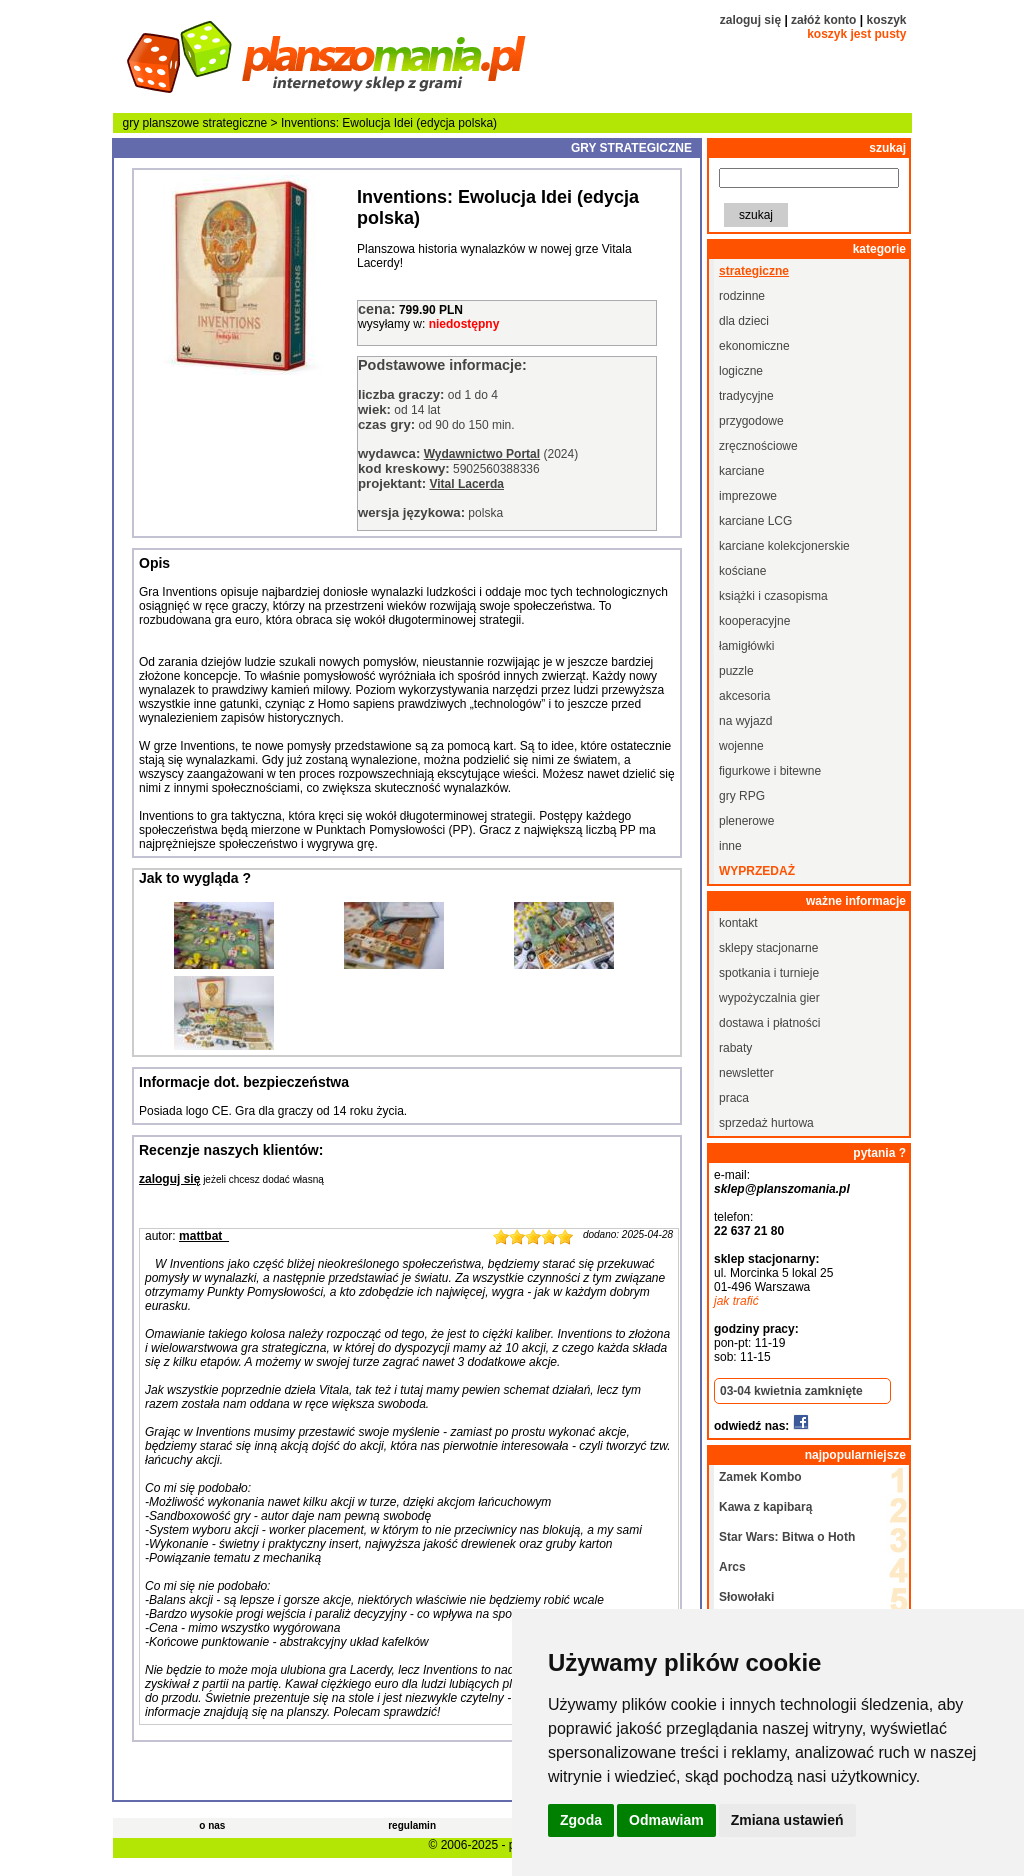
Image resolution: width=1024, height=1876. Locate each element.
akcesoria (744, 696)
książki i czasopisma (773, 596)
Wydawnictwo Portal (482, 454)
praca (734, 1098)
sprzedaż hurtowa (766, 1123)
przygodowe (751, 421)
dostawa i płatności (769, 1023)
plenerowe (746, 821)
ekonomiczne (754, 346)
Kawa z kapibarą (765, 1507)
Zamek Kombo (760, 1477)
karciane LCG (755, 521)
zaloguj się (750, 20)
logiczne (741, 371)
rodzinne (742, 296)
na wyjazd (745, 721)
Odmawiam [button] (666, 1820)
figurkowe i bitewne (770, 771)
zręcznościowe (758, 446)
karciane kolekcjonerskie (784, 546)
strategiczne (235, 123)
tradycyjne (746, 396)
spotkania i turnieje (769, 973)
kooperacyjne (754, 621)
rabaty (735, 1048)
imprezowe (748, 496)
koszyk (886, 20)
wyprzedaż (757, 871)
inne (730, 846)
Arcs (732, 1567)
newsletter (746, 1073)
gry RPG (742, 796)
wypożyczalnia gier (769, 998)
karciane (741, 471)
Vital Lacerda (466, 484)
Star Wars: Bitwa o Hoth (787, 1537)
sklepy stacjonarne (768, 948)
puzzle (736, 671)
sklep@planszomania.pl (782, 1189)
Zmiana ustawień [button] (787, 1820)
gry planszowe (161, 123)
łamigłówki (746, 646)
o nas (212, 1825)
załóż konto (823, 20)
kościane (742, 571)
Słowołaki (746, 1597)
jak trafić (736, 1301)
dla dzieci (744, 321)
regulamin (412, 1825)
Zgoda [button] (581, 1820)
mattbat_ (204, 1236)
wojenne (741, 746)
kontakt (738, 923)
